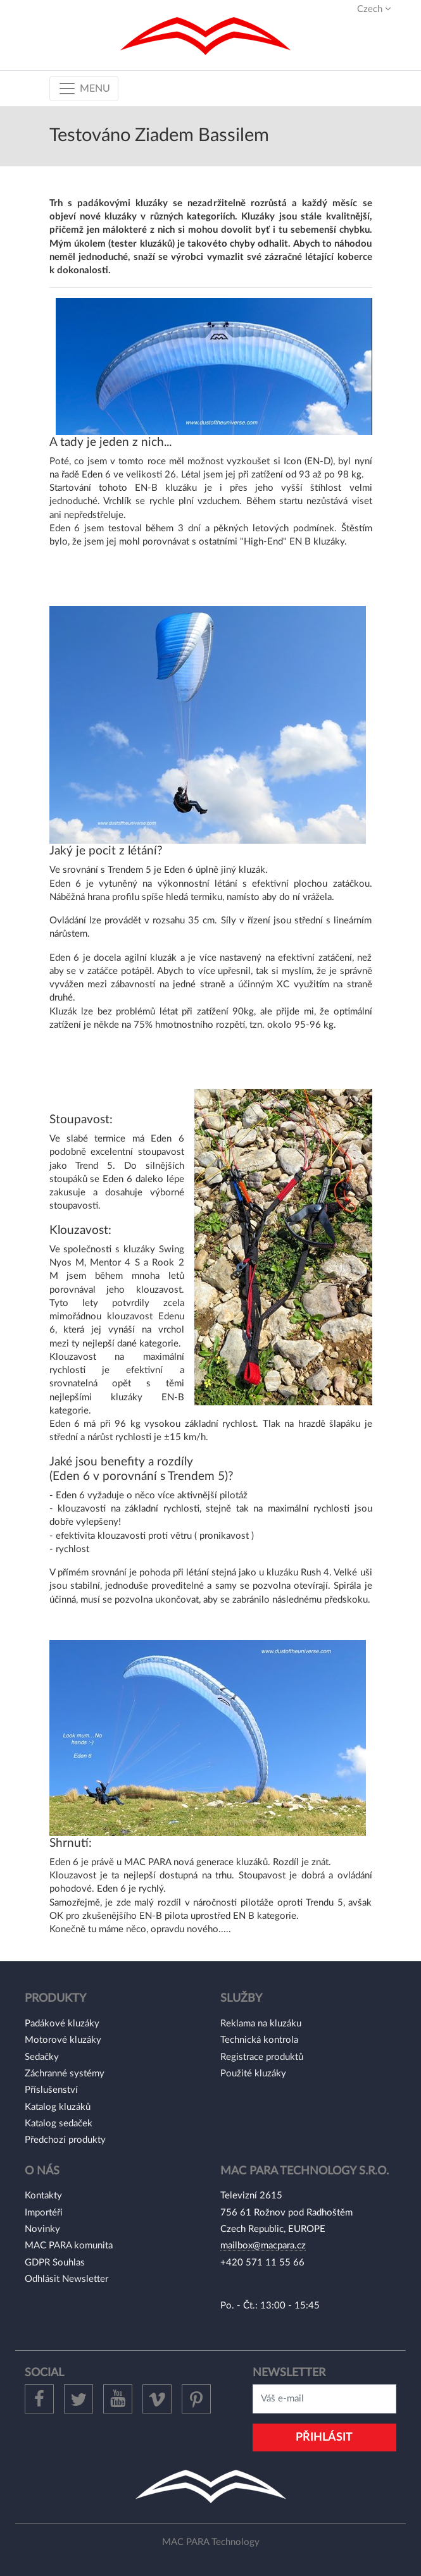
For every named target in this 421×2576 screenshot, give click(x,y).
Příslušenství (51, 2090)
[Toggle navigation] (83, 88)
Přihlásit (324, 2437)
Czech (374, 9)
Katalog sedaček (58, 2123)
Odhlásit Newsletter (66, 2279)
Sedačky (42, 2057)
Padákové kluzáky (62, 2023)
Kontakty (43, 2195)
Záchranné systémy (64, 2073)
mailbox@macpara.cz (263, 2245)
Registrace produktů (261, 2057)
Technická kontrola (259, 2040)
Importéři (44, 2212)
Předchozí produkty (65, 2140)
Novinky (42, 2229)
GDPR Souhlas (55, 2262)
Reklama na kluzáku (260, 2023)
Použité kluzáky (253, 2073)
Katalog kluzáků (58, 2107)
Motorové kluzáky (63, 2040)
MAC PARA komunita (69, 2245)
